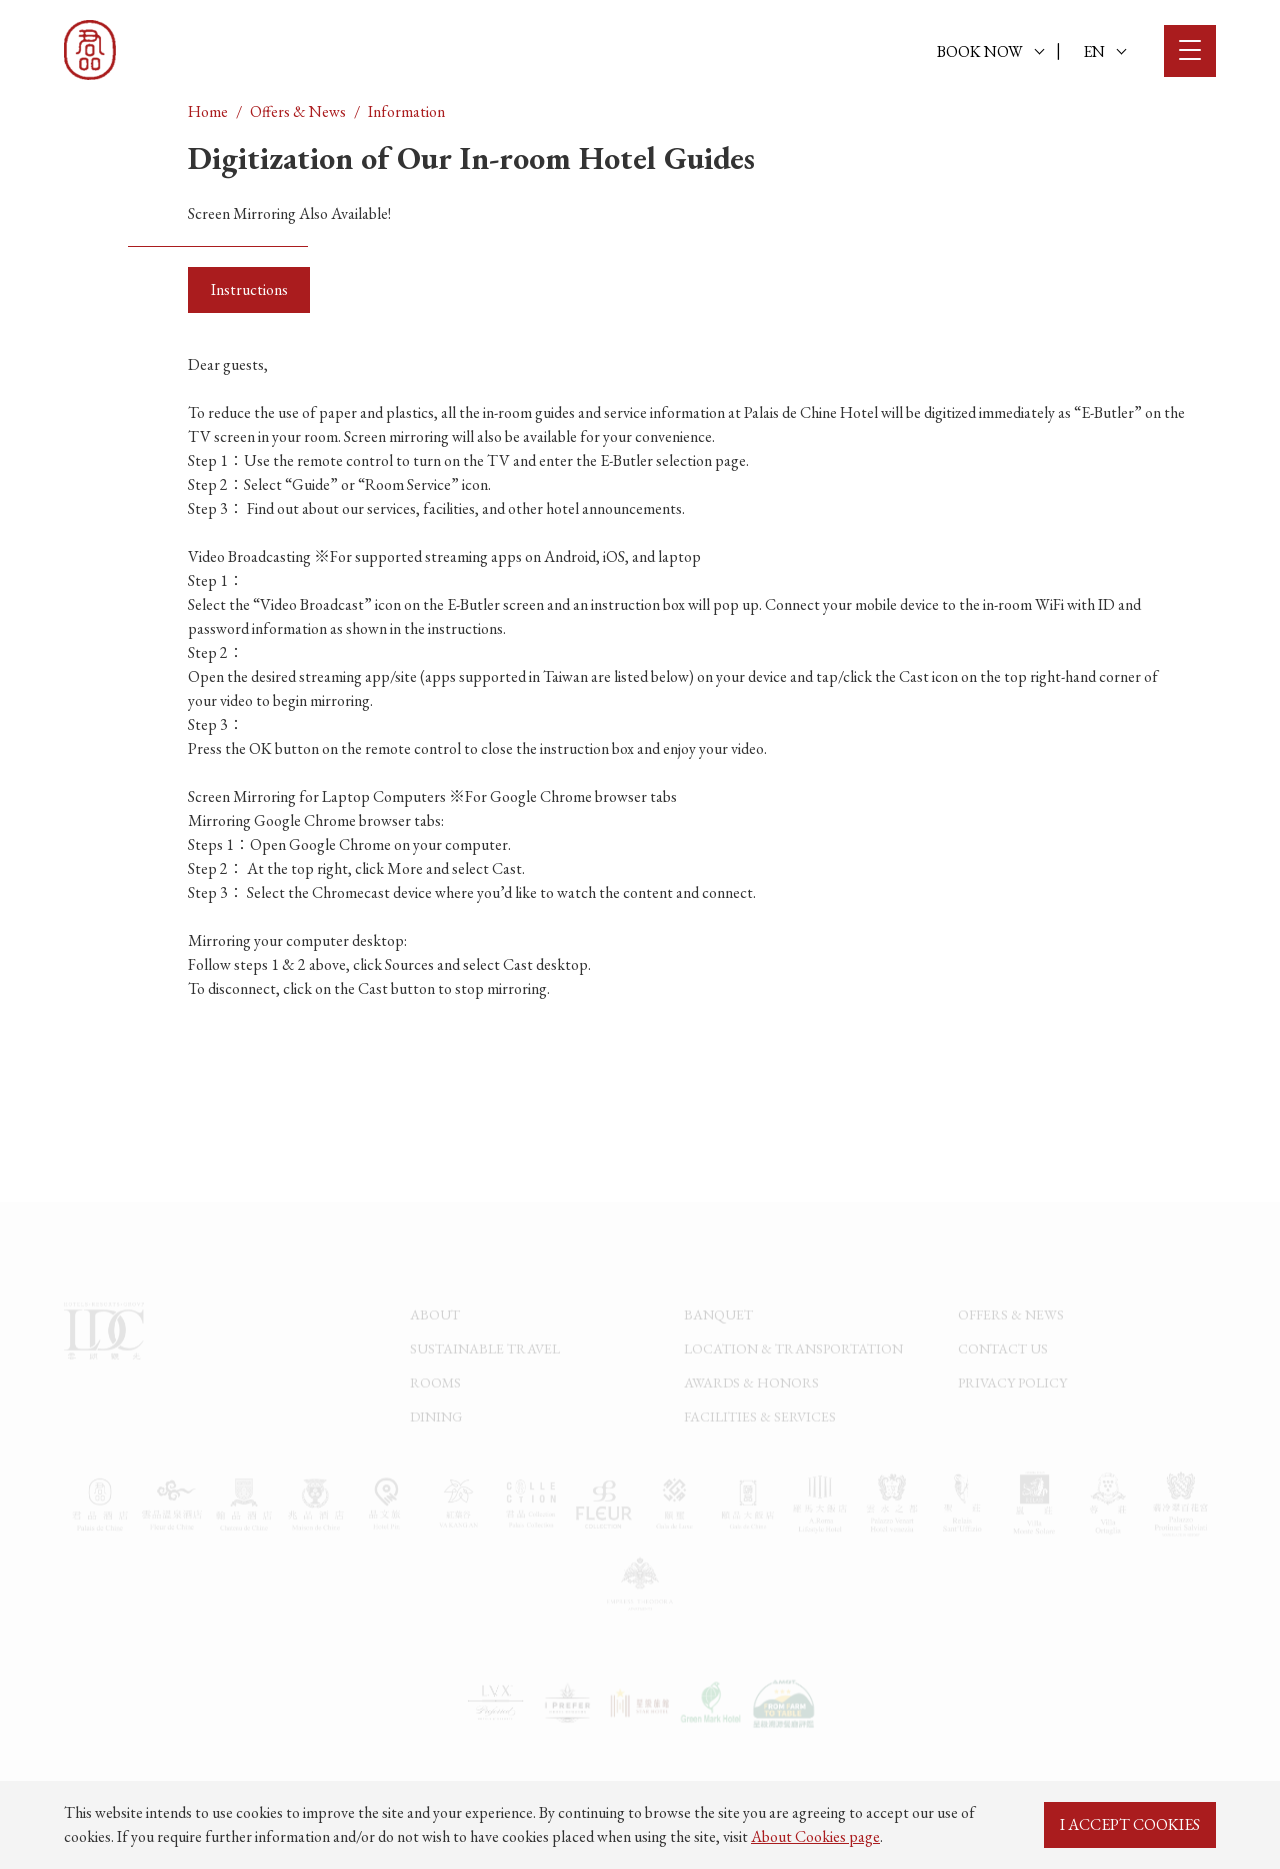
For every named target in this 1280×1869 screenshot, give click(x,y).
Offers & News (298, 111)
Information (406, 111)
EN (1104, 51)
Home (208, 111)
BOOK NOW (990, 51)
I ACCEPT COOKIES (1130, 1824)
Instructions (249, 289)
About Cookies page (815, 1836)
